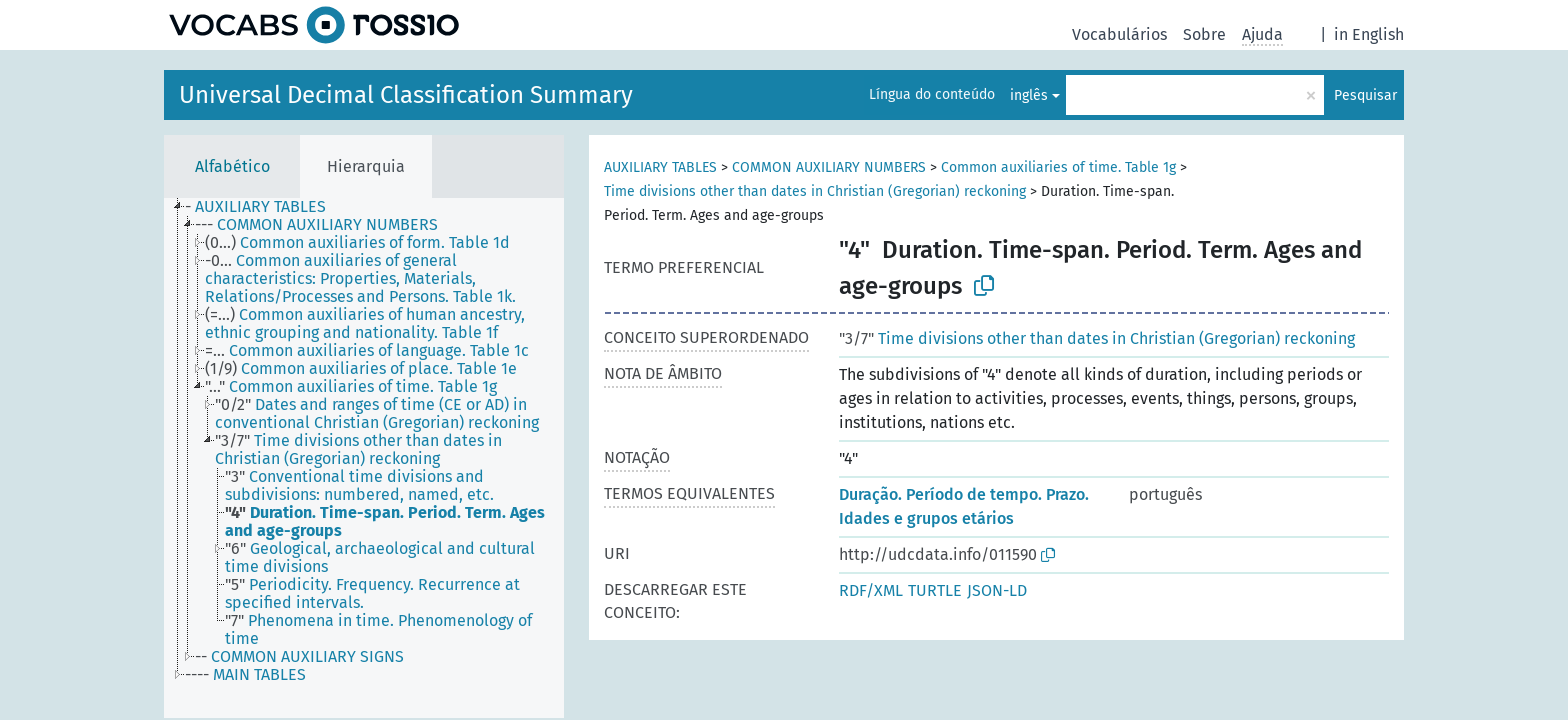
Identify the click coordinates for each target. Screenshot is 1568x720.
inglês (1029, 95)
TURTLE (935, 590)
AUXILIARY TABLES (660, 167)
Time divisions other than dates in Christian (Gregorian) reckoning (815, 191)
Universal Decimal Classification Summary (406, 95)
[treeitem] (264, 207)
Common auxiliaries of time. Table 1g (1058, 167)
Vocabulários (1119, 34)
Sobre (1204, 34)
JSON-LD (997, 590)
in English (1369, 34)
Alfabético (232, 166)
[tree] (364, 458)
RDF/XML (871, 590)
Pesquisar (1365, 95)
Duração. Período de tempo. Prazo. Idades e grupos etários (964, 506)
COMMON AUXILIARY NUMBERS (829, 167)
